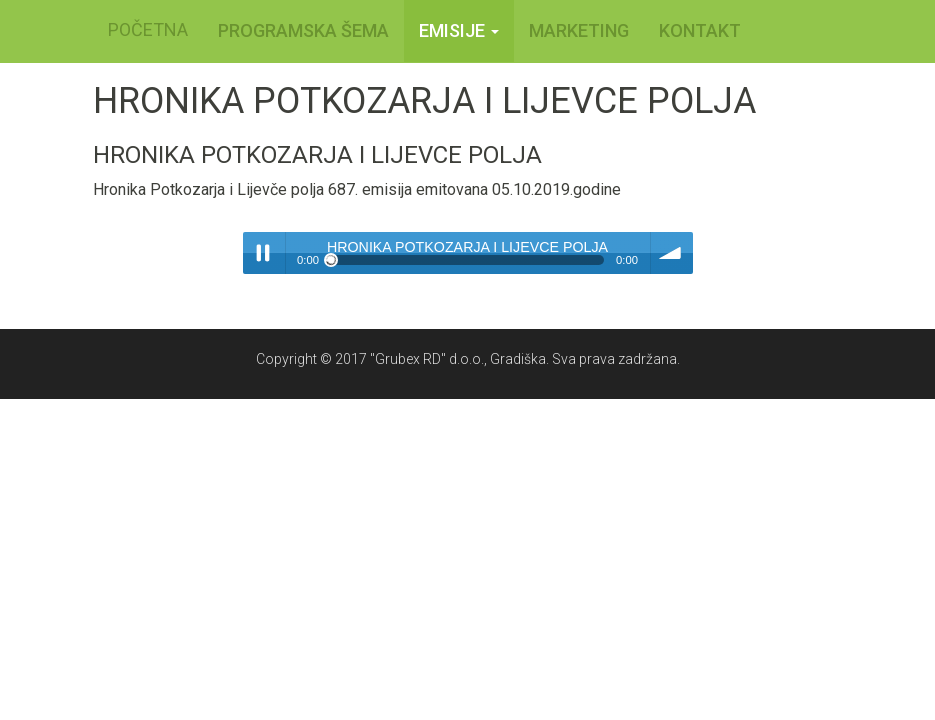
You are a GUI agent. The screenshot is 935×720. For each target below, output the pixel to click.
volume (672, 253)
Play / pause (264, 253)
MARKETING (579, 30)
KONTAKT (700, 30)
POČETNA (148, 29)
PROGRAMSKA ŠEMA (303, 30)
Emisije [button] (459, 30)
